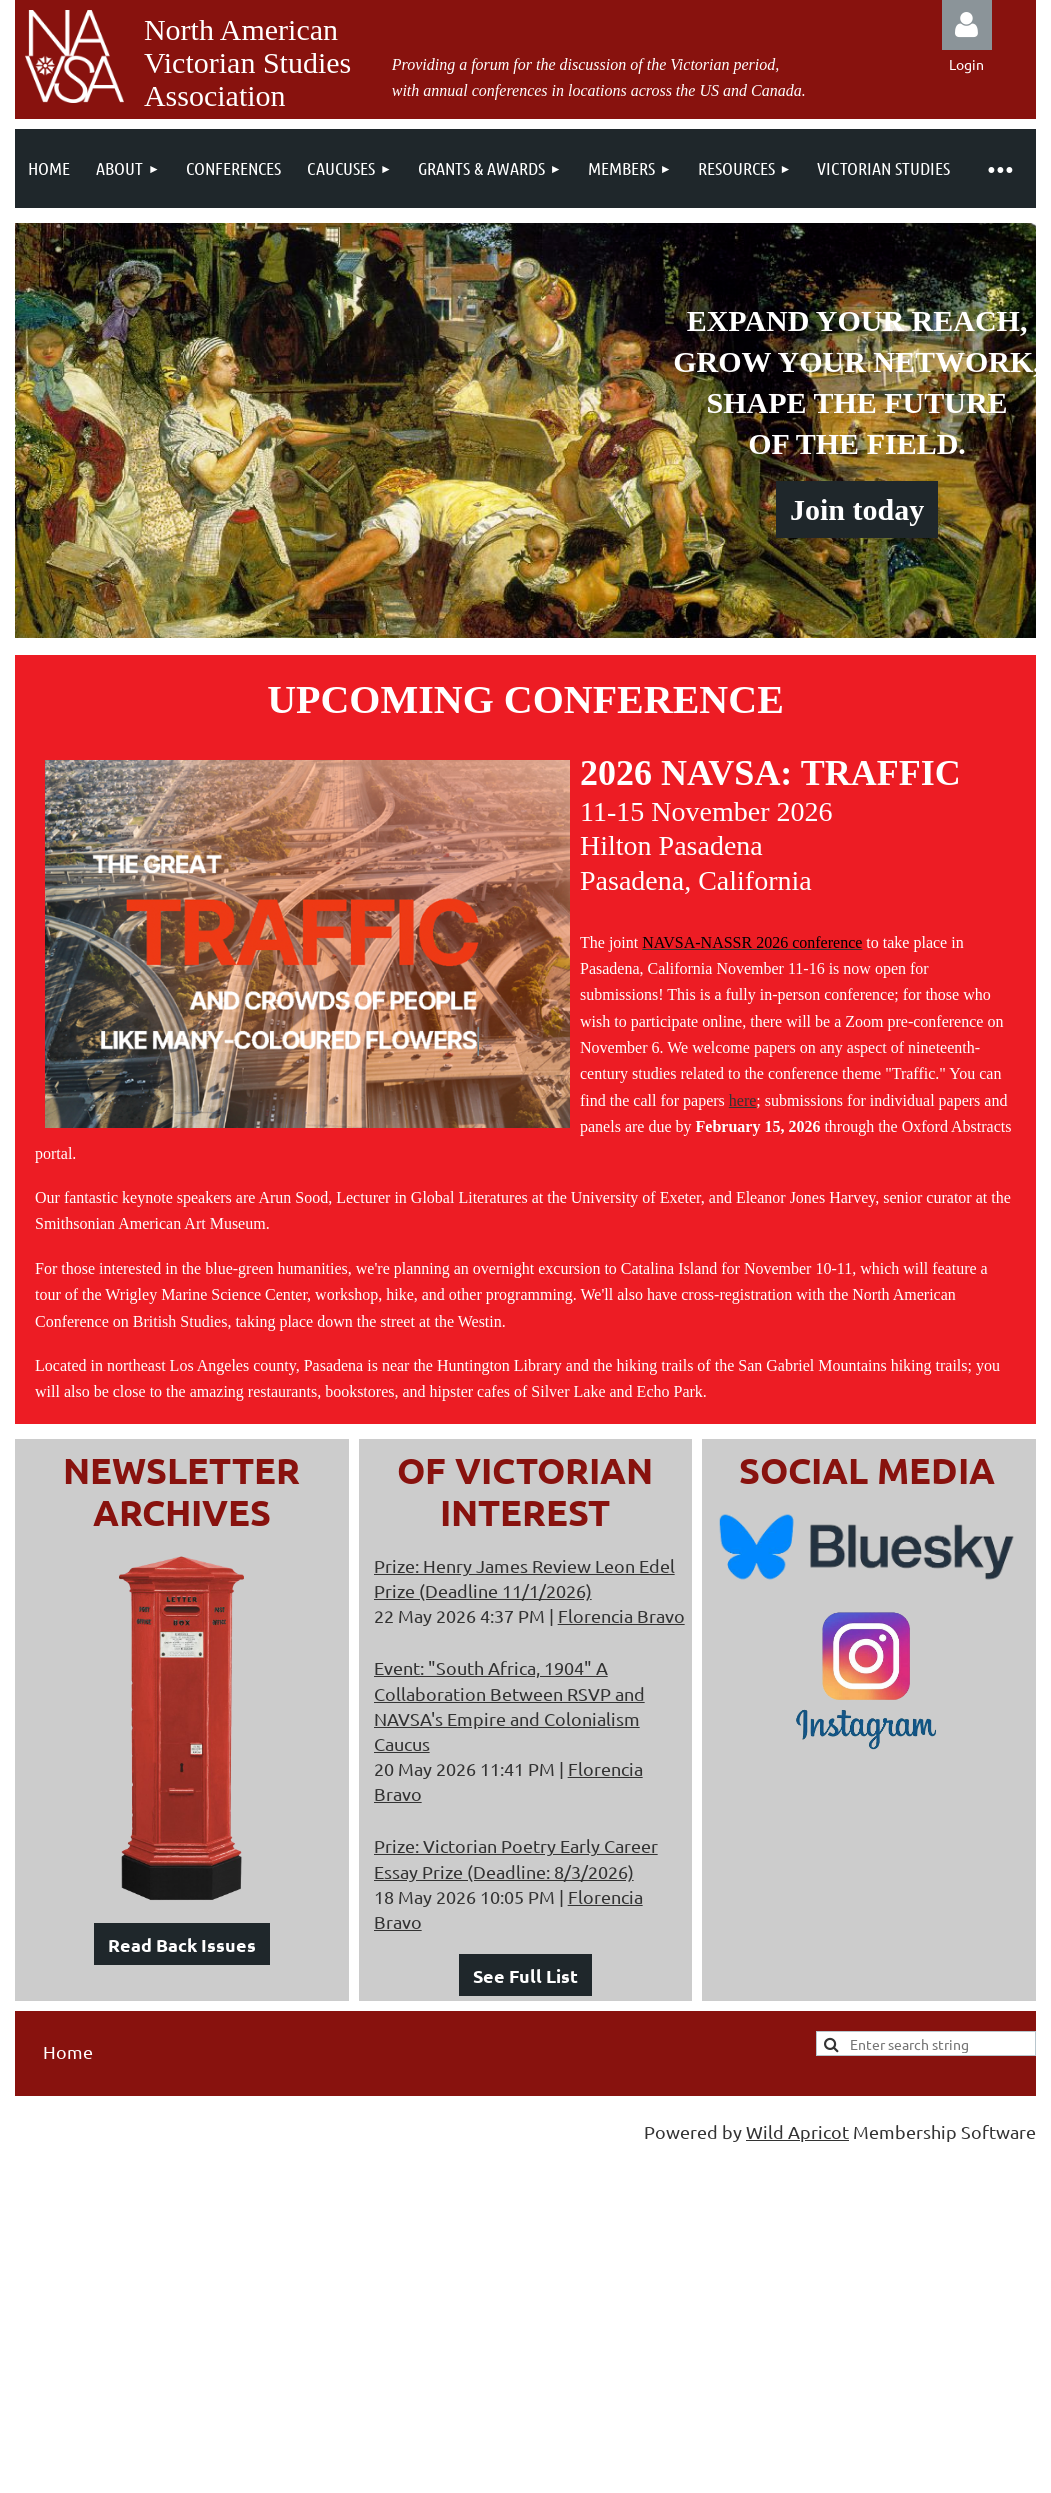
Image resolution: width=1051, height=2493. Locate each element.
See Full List (525, 1975)
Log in (967, 25)
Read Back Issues (182, 1944)
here (743, 1100)
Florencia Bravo (621, 1615)
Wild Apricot (797, 2131)
